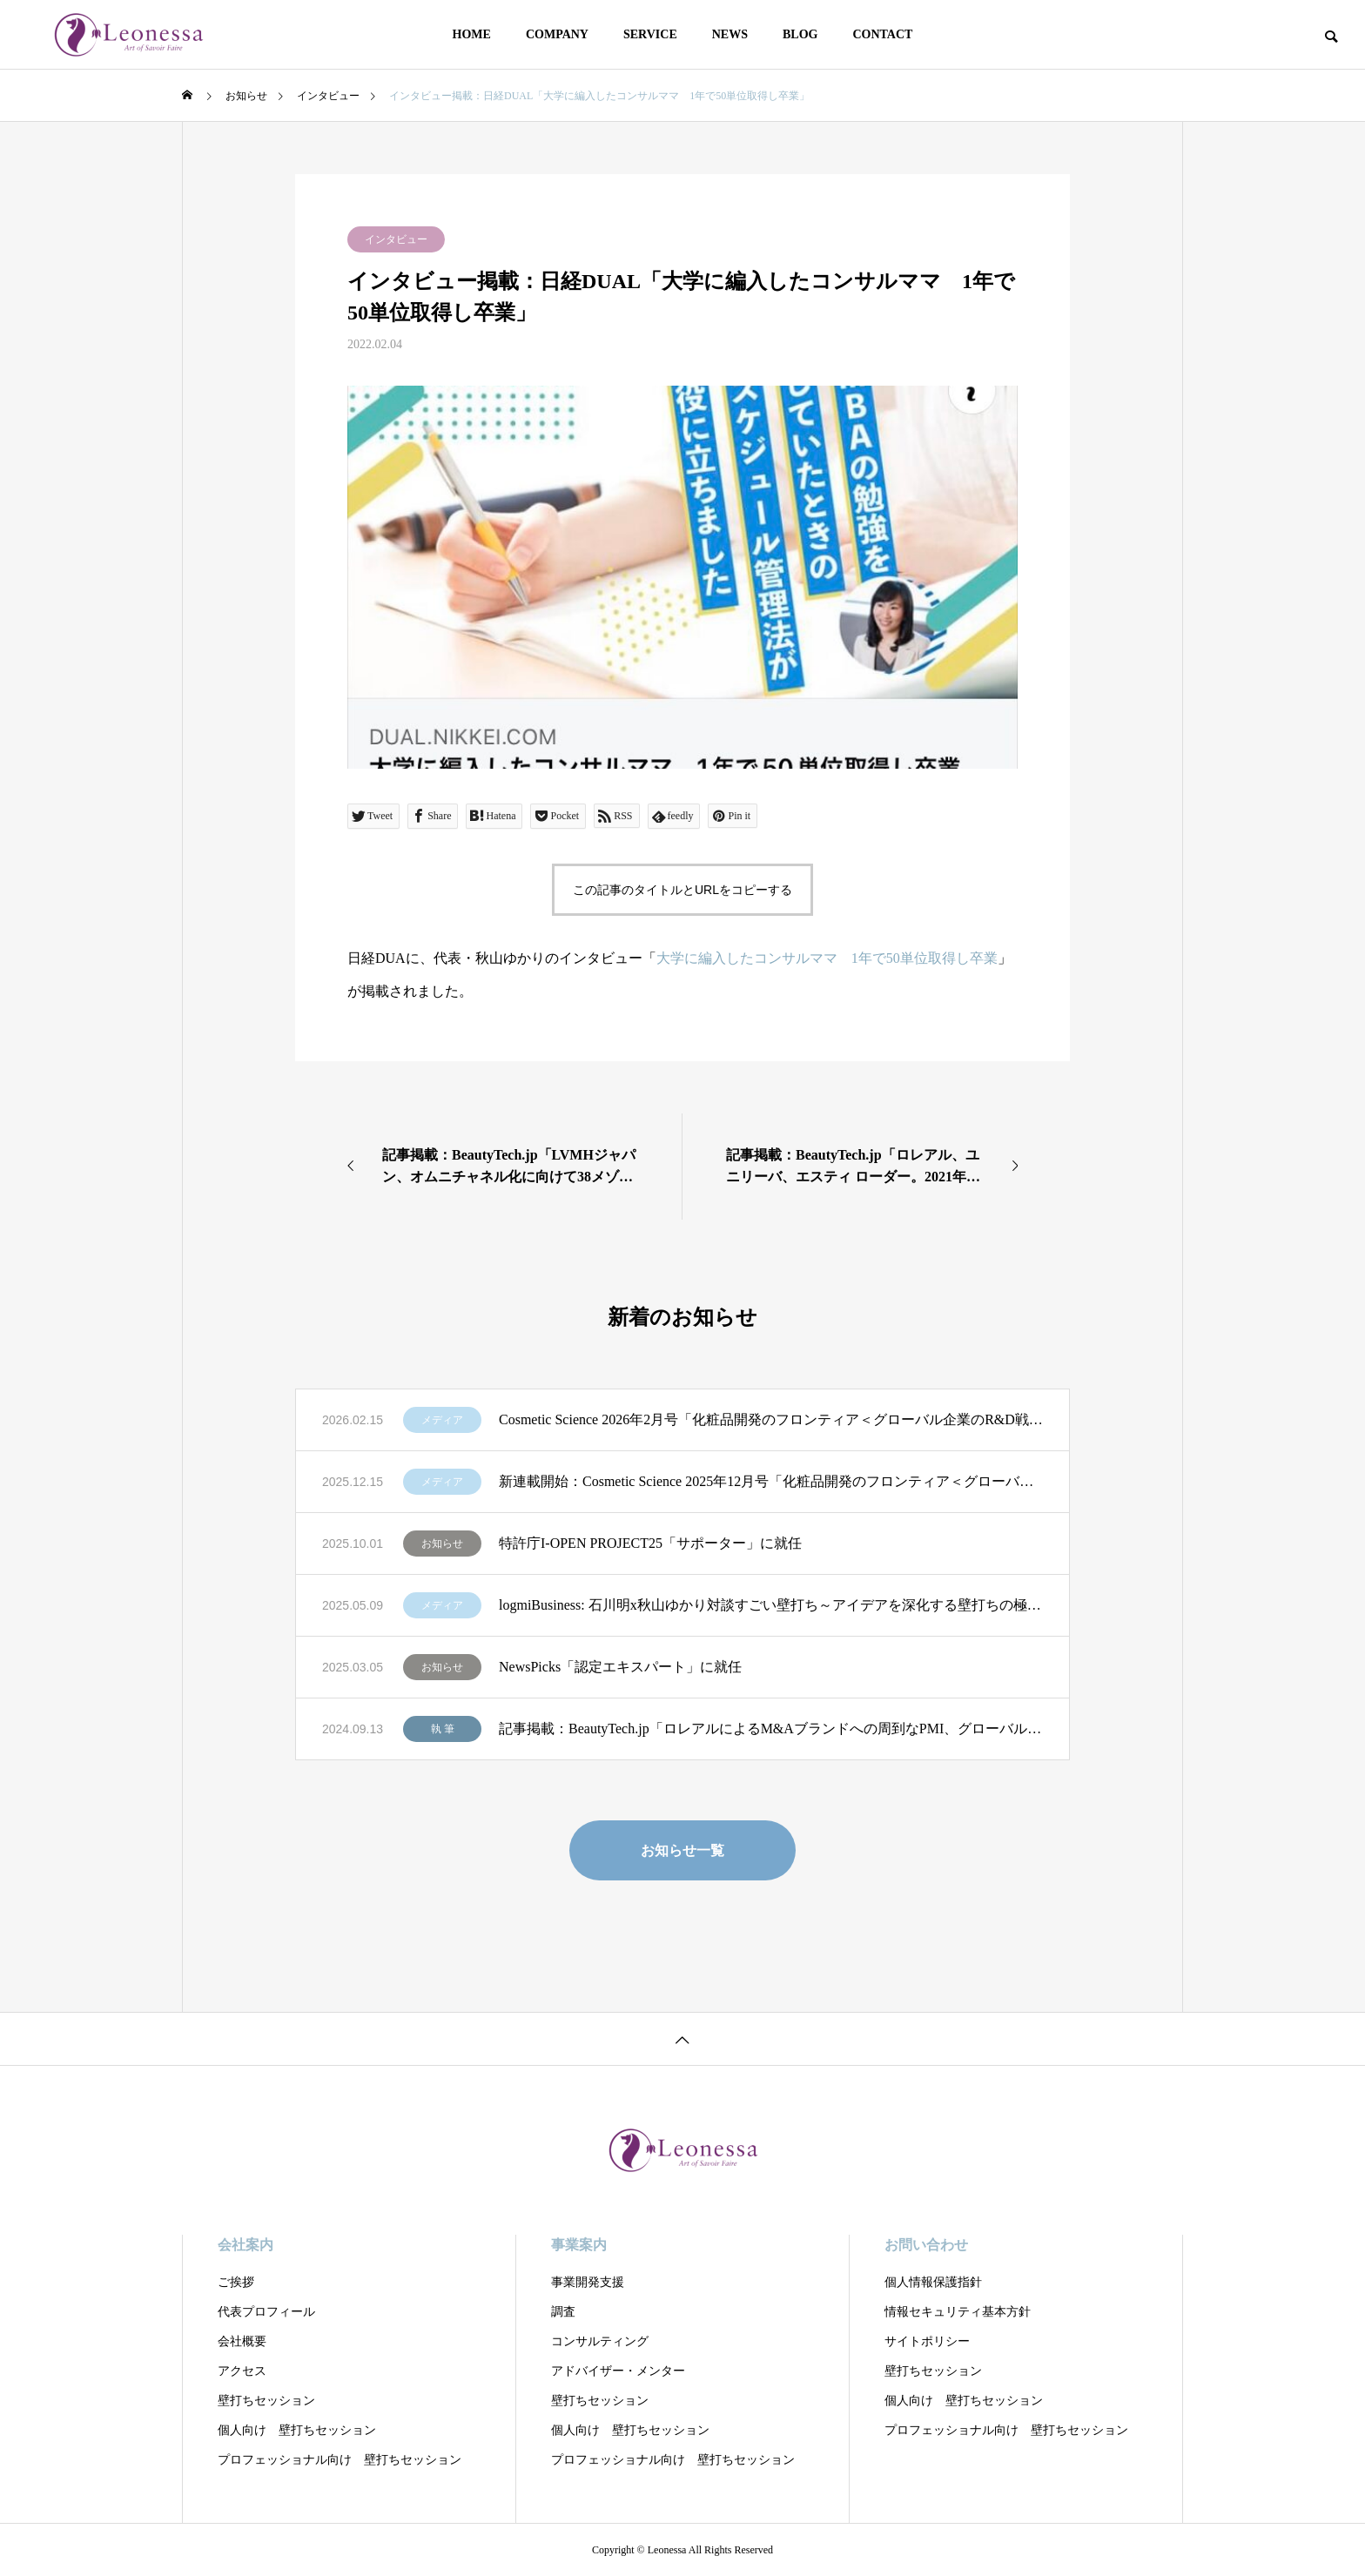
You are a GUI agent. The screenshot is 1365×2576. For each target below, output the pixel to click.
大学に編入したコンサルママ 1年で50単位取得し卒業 (827, 958)
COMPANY (557, 34)
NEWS (730, 34)
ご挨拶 (236, 2282)
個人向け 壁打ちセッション (297, 2430)
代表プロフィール (266, 2311)
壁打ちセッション (266, 2400)
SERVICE (650, 34)
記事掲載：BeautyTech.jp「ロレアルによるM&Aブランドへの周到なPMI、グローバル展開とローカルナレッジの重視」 (771, 1728)
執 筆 (442, 1729)
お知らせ (442, 1543)
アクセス (242, 2371)
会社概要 (242, 2341)
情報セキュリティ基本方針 (957, 2311)
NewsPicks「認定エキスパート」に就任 (620, 1666)
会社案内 (245, 2244)
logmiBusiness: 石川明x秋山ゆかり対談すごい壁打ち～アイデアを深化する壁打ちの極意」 (771, 1604)
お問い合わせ (926, 2244)
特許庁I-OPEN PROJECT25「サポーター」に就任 (650, 1543)
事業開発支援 (587, 2282)
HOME (472, 34)
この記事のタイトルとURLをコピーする (682, 890)
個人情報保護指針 (933, 2282)
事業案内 (579, 2244)
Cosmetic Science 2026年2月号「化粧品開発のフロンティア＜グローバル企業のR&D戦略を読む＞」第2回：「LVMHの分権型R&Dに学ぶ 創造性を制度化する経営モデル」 (771, 1419)
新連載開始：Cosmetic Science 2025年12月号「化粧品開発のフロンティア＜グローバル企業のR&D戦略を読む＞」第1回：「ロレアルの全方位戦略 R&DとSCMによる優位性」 (771, 1481)
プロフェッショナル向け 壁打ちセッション (339, 2459)
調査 (563, 2311)
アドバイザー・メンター (618, 2371)
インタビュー (396, 239)
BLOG (800, 34)
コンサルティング (600, 2341)
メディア (442, 1420)
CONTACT (882, 34)
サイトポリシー (927, 2341)
